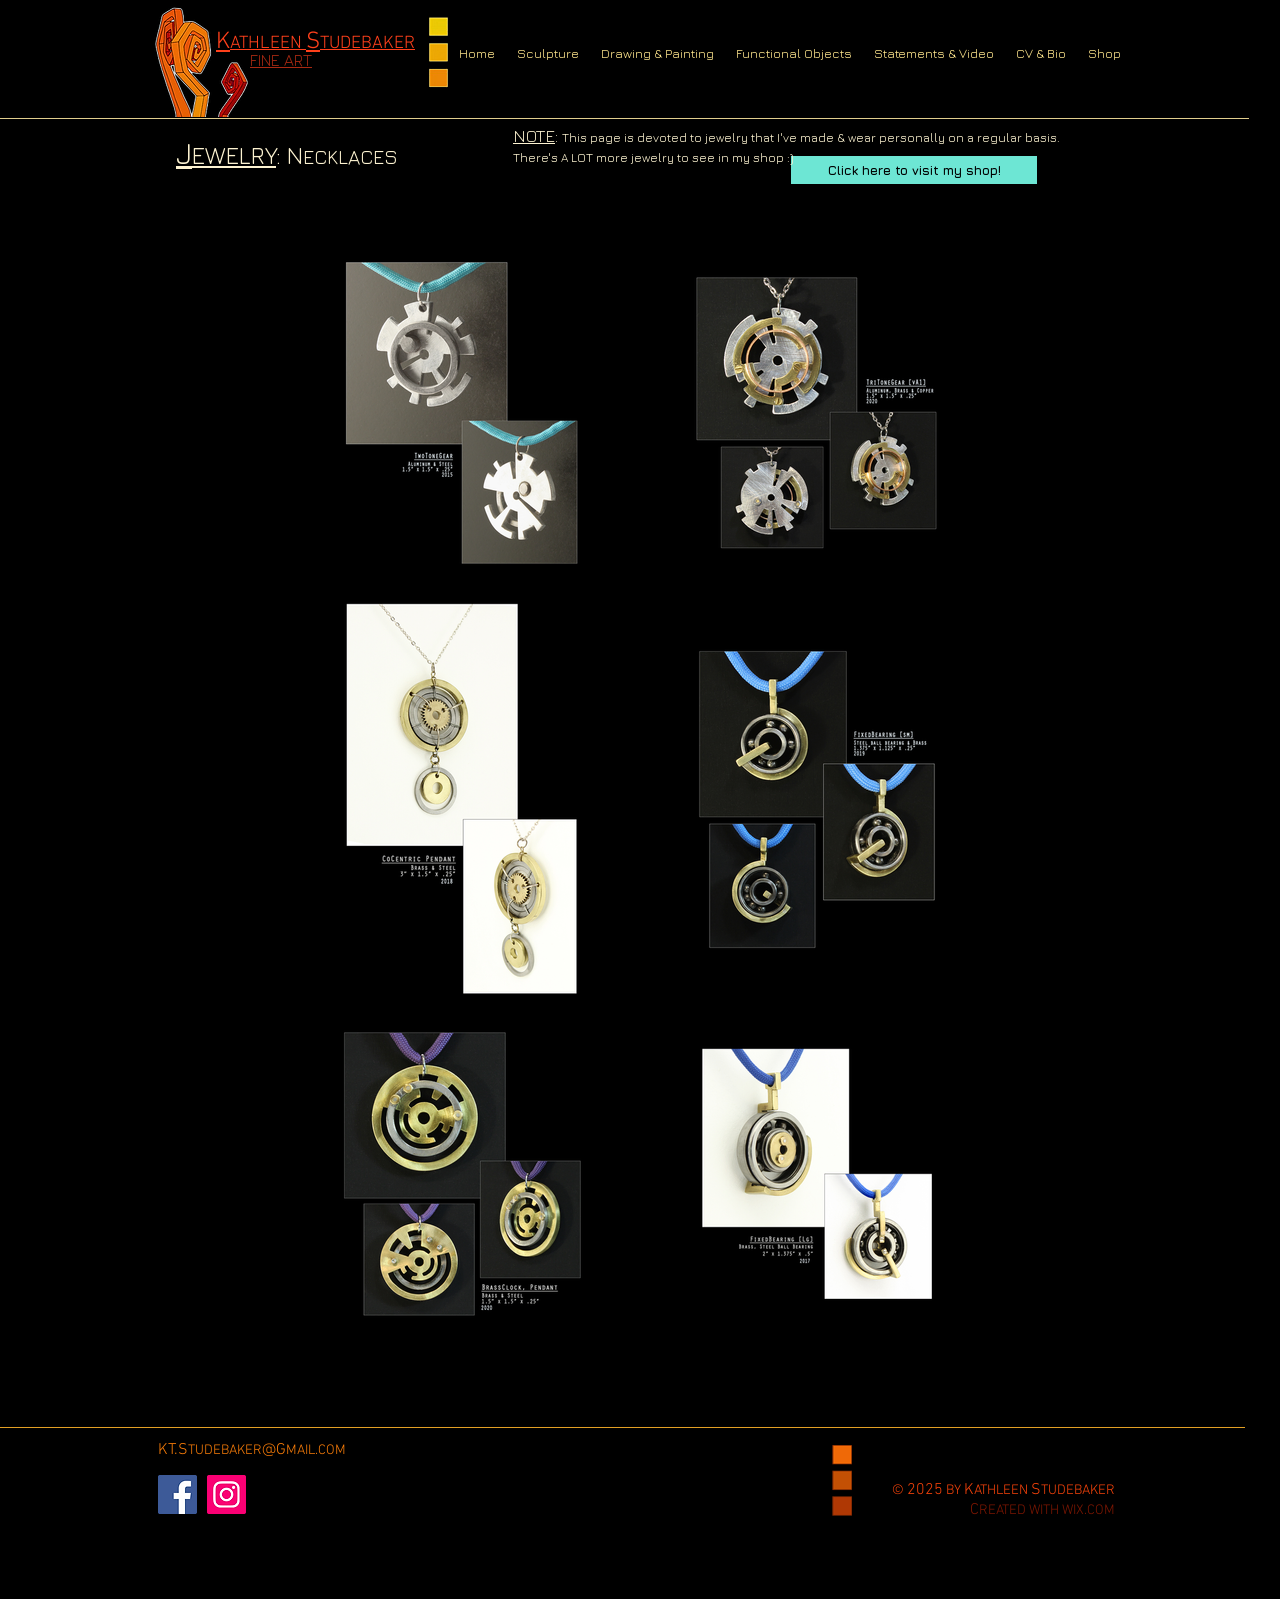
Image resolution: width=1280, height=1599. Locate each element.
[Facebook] (177, 1494)
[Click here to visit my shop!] (914, 170)
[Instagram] (226, 1494)
